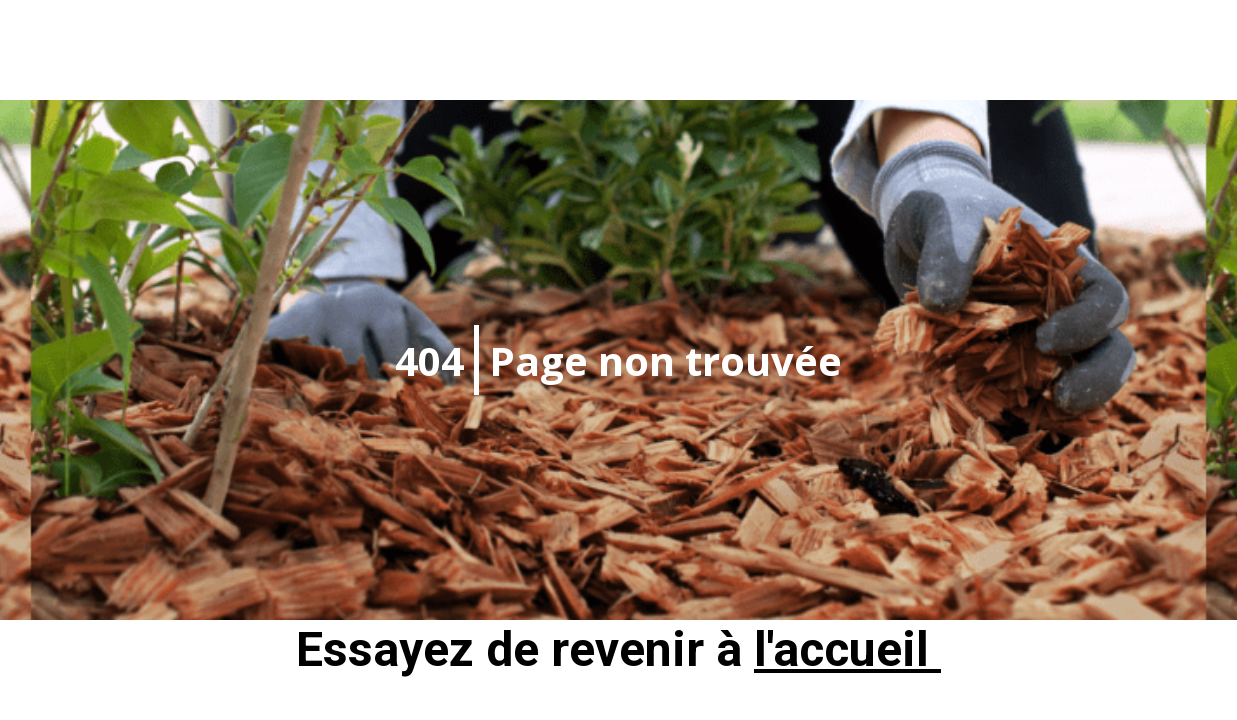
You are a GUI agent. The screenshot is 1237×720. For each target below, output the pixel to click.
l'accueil (847, 649)
